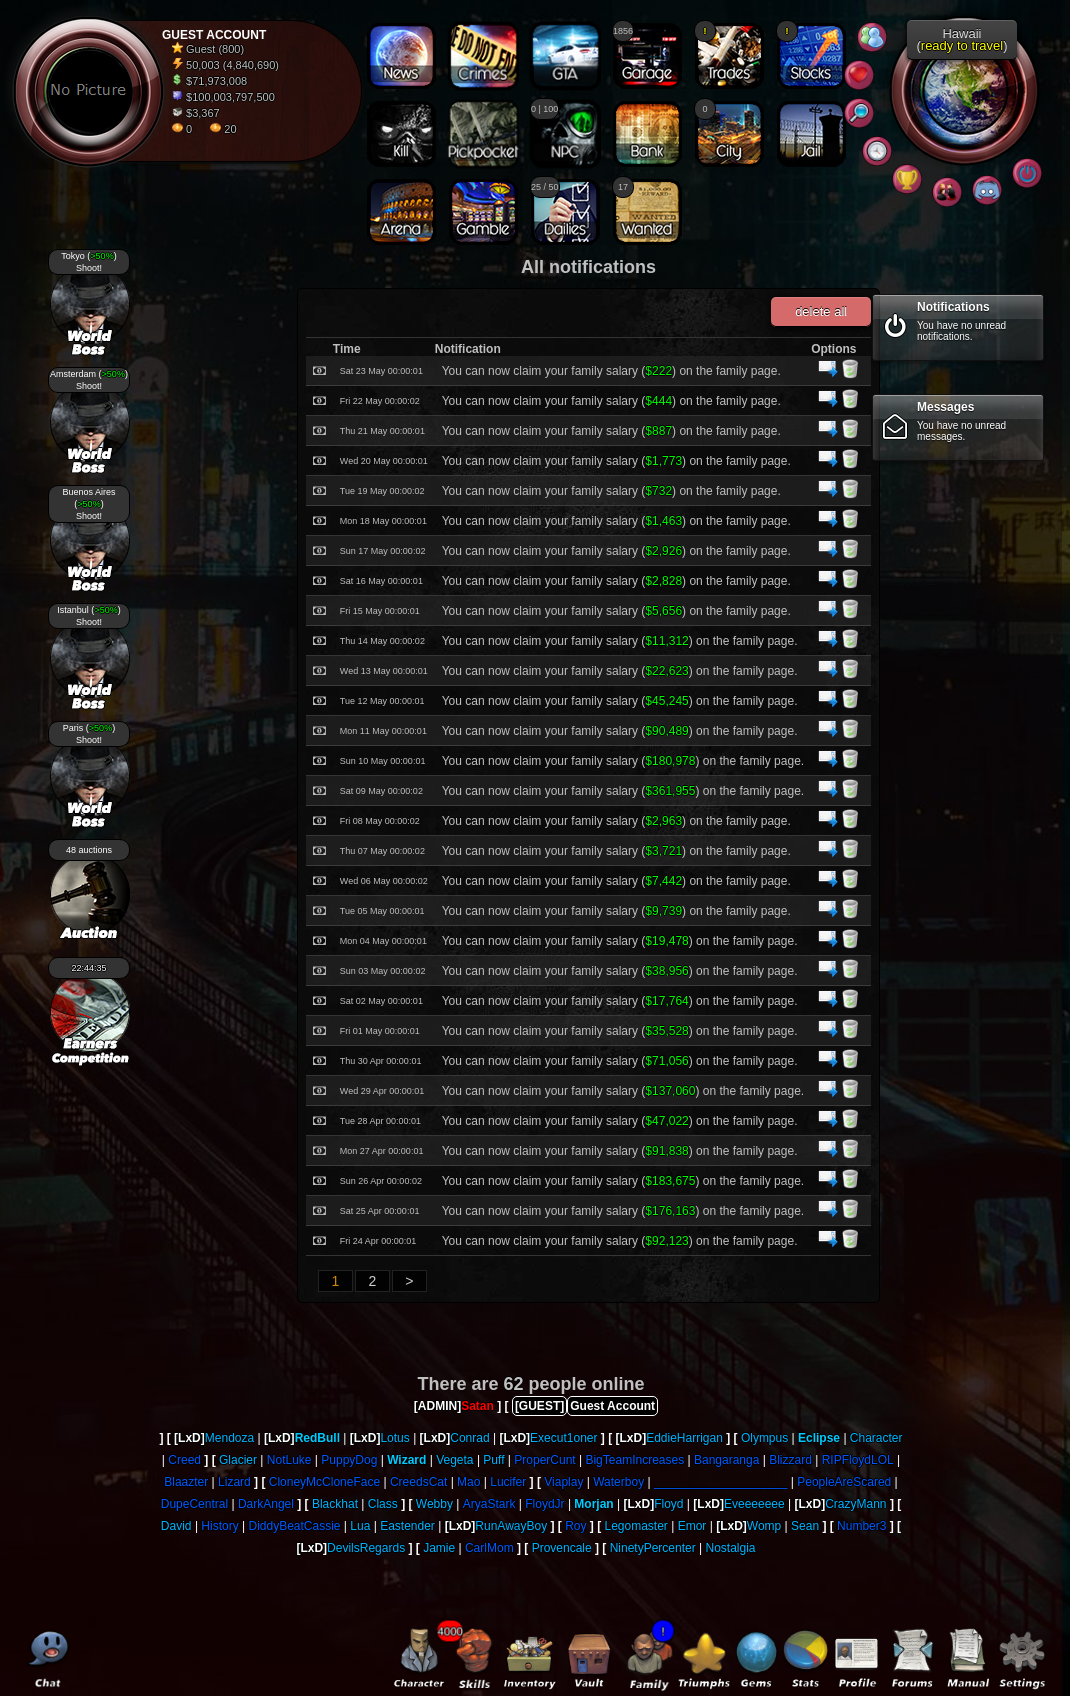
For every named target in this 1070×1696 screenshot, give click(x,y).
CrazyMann (855, 1504)
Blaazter (186, 1482)
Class (383, 1504)
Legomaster (636, 1526)
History (219, 1526)
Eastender (407, 1526)
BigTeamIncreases (634, 1460)
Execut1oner (563, 1438)
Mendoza (229, 1438)
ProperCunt (544, 1460)
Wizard (406, 1460)
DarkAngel (266, 1504)
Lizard (234, 1482)
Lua (360, 1526)
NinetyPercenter (653, 1548)
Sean (805, 1526)
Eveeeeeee (754, 1504)
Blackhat (335, 1504)
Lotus (394, 1438)
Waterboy (618, 1482)
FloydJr (544, 1504)
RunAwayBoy (511, 1526)
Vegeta (454, 1460)
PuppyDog (349, 1460)
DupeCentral (194, 1504)
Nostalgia (731, 1548)
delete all (821, 311)
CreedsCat (418, 1482)
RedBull (317, 1438)
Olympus (764, 1438)
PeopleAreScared (844, 1482)
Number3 (861, 1526)
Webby (434, 1504)
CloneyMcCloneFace (324, 1482)
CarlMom (489, 1548)
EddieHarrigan (684, 1438)
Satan (477, 1406)
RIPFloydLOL (858, 1460)
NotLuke (289, 1460)
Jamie (439, 1548)
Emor (692, 1526)
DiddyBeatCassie (294, 1526)
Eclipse (819, 1438)
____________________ (720, 1482)
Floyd (668, 1504)
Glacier (238, 1460)
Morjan (593, 1504)
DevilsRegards (366, 1548)
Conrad (469, 1438)
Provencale (562, 1548)
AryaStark (489, 1504)
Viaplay (563, 1482)
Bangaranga (726, 1460)
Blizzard (790, 1460)
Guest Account (612, 1406)
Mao (468, 1482)
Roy (575, 1526)
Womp (764, 1526)
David (176, 1526)
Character (876, 1438)
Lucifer (508, 1482)
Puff (493, 1460)
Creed (184, 1460)
